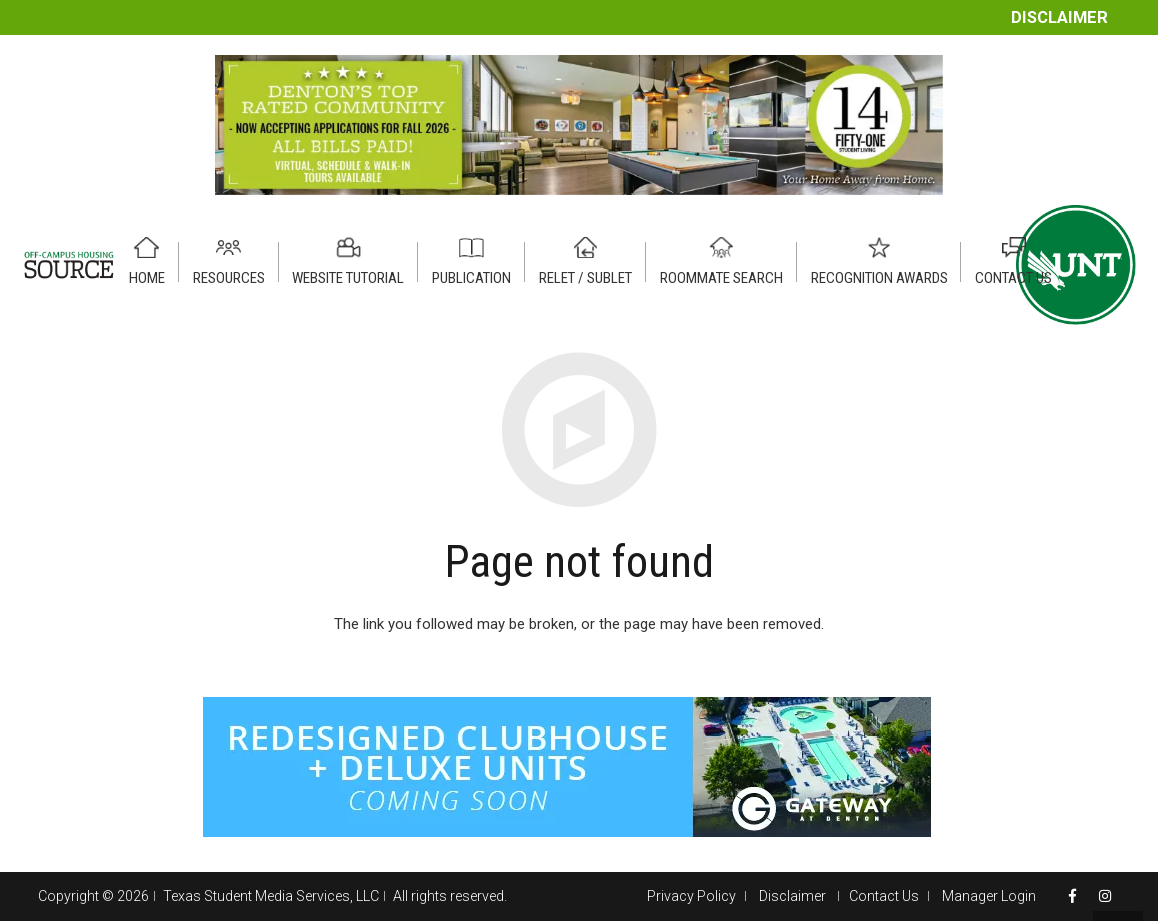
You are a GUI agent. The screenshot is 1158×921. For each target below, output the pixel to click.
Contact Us (884, 896)
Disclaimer (1059, 17)
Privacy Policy (691, 896)
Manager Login (989, 896)
